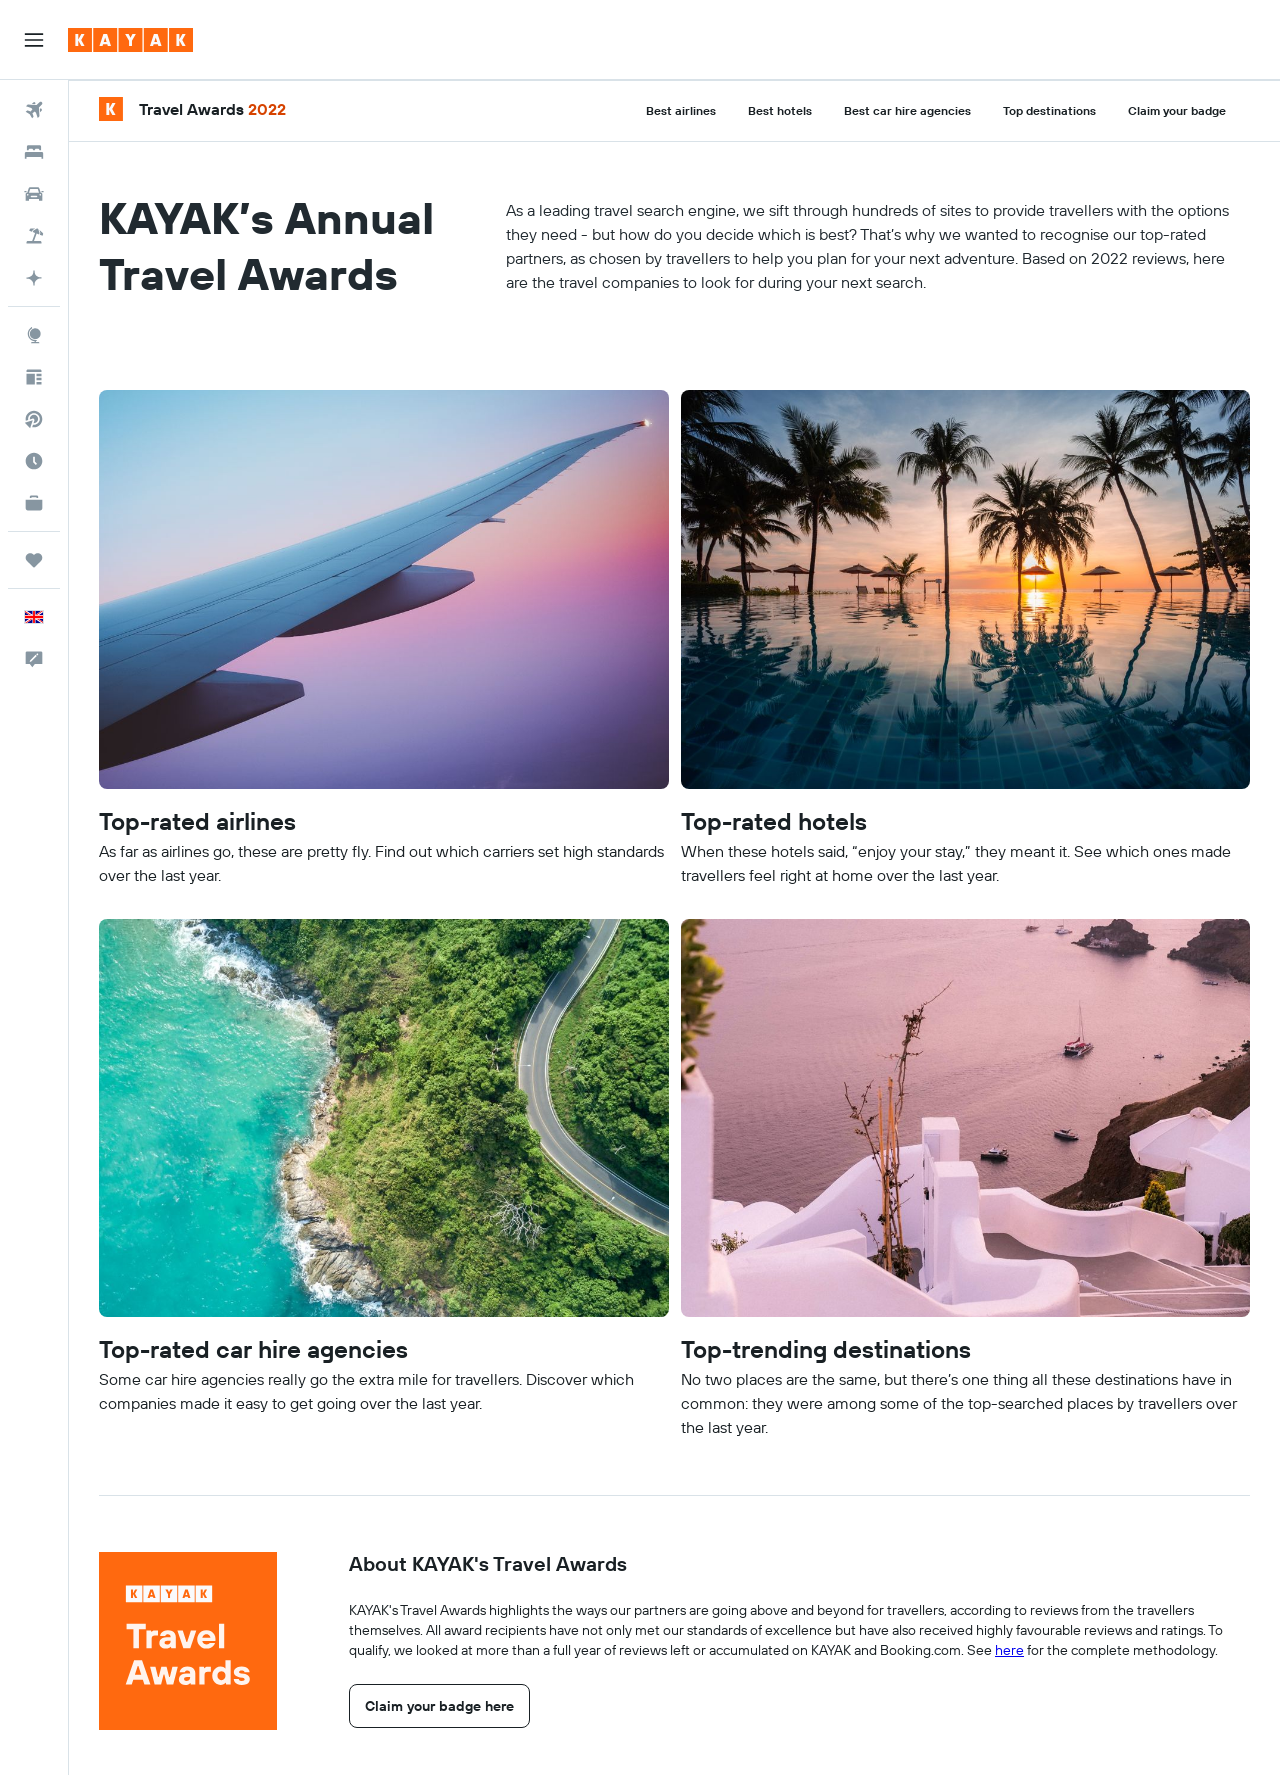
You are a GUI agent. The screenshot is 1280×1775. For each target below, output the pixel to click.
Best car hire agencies (907, 110)
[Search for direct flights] (34, 419)
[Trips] (34, 560)
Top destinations (1049, 110)
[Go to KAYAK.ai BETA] (34, 278)
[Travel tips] (34, 377)
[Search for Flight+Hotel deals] (34, 236)
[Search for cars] (34, 194)
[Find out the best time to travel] (34, 461)
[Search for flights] (34, 110)
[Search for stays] (34, 152)
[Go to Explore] (34, 335)
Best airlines (681, 110)
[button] (34, 40)
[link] (439, 1706)
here (1009, 1650)
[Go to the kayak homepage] (130, 40)
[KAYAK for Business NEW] (34, 503)
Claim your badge (1177, 110)
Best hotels (780, 110)
